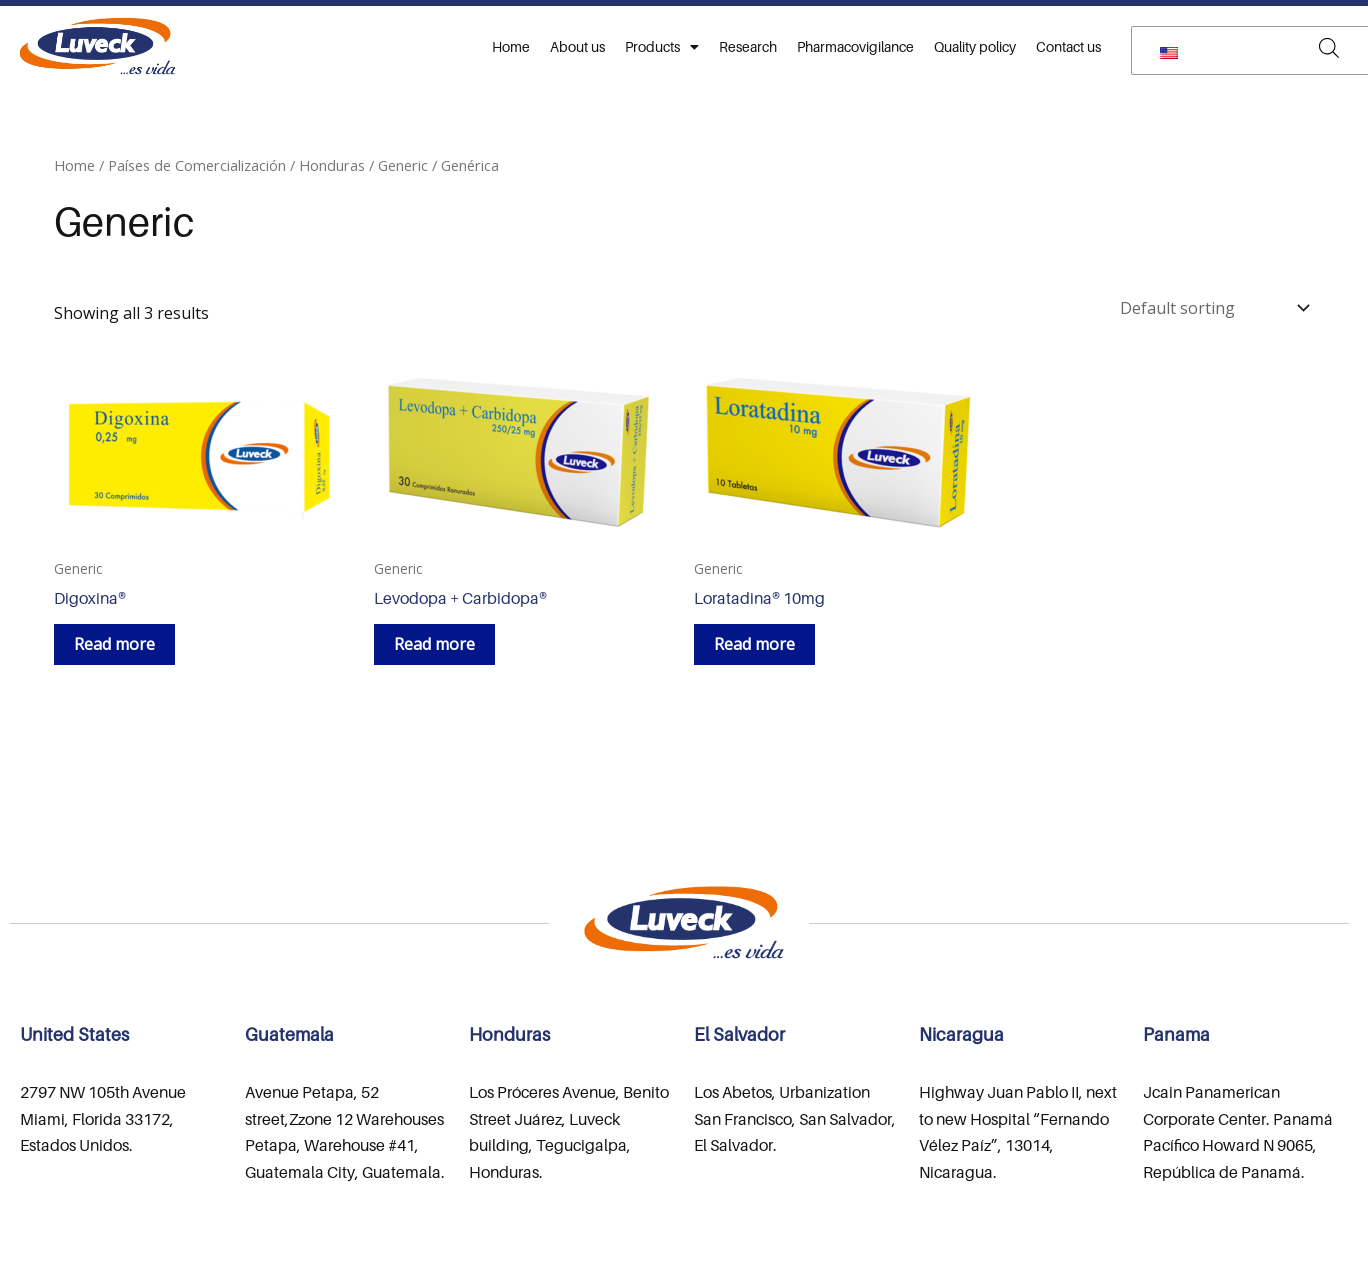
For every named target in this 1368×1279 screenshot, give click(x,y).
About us (577, 46)
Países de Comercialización (197, 165)
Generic (403, 165)
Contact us (1068, 46)
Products (662, 47)
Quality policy (975, 46)
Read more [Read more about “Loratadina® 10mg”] (754, 644)
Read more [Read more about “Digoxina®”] (114, 644)
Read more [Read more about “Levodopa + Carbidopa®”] (434, 644)
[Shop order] (1213, 308)
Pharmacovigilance (855, 46)
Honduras (332, 165)
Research (748, 46)
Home (511, 46)
